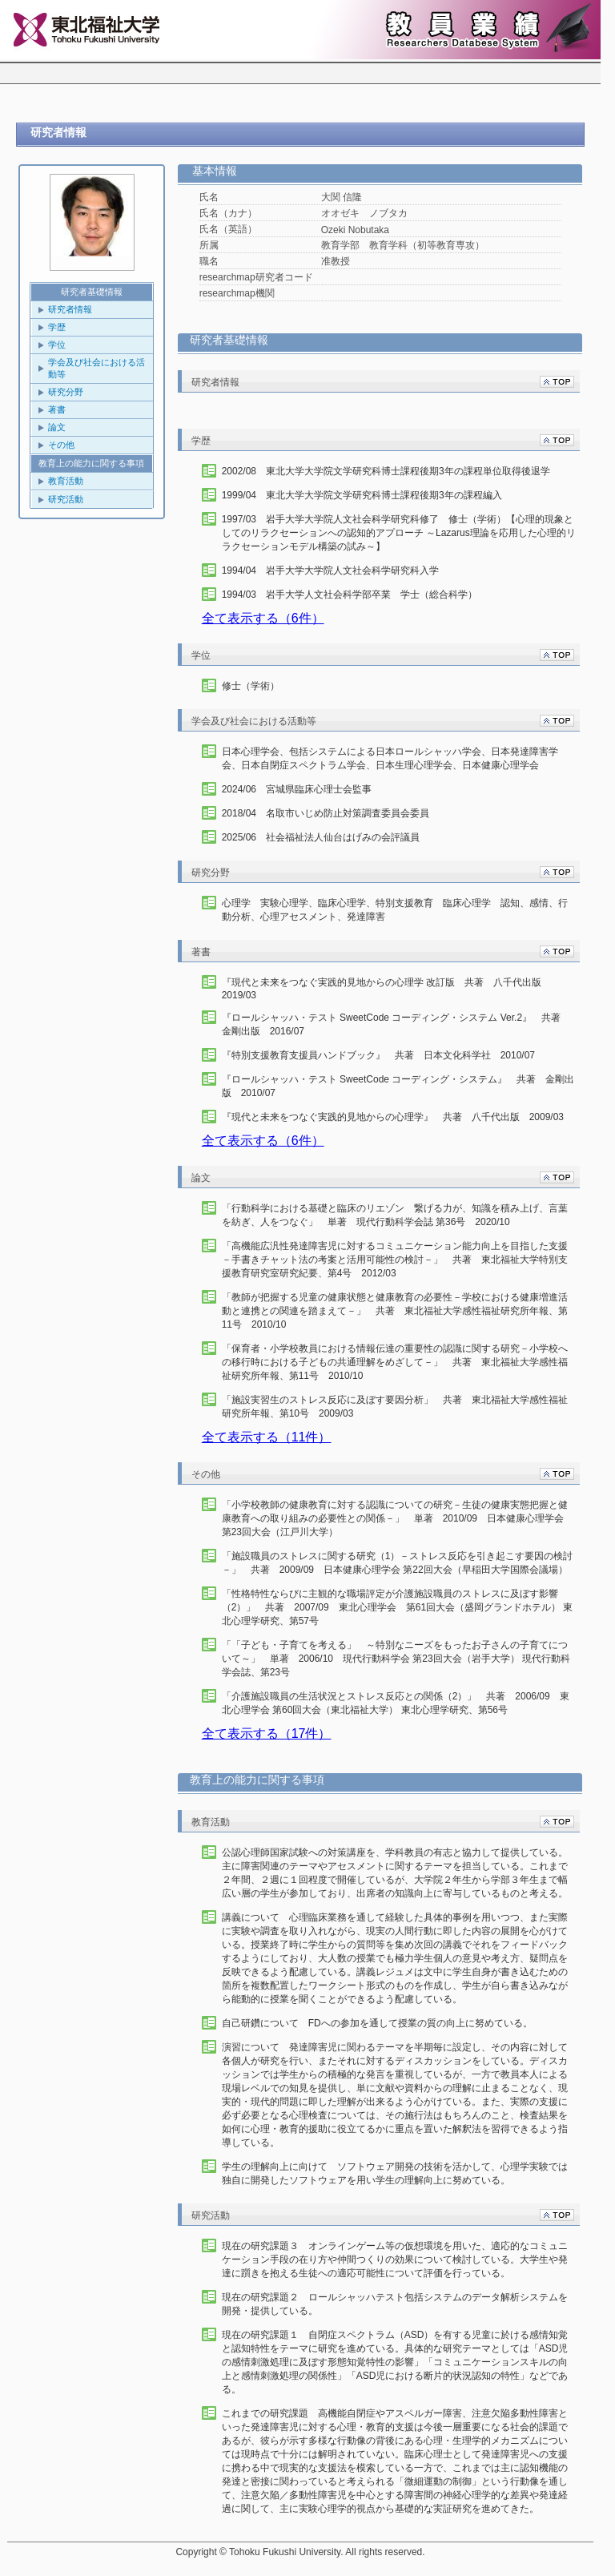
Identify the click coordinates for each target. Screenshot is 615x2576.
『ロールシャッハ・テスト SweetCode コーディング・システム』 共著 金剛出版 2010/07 (398, 1086)
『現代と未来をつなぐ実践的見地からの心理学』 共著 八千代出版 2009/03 (393, 1117)
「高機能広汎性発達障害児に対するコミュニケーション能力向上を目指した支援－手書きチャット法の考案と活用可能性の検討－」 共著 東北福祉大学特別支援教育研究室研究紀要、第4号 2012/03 (395, 1259)
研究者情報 (70, 309)
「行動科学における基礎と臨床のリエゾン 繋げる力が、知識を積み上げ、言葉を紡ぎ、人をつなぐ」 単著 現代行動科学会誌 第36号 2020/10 (395, 1215)
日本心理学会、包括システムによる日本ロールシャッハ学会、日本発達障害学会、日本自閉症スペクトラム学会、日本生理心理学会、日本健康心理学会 (390, 758)
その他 (61, 444)
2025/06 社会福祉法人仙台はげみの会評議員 (321, 837)
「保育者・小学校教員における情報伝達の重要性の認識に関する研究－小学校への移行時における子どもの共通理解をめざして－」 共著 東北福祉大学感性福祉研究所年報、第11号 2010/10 (395, 1362)
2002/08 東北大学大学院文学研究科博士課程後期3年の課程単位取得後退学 (386, 471)
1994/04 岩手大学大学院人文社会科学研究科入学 (330, 570)
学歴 (57, 327)
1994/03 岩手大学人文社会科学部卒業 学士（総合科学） (349, 594)
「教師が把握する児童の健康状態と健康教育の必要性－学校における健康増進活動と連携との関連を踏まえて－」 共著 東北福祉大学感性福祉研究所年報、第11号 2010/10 (395, 1311)
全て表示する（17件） (267, 1733)
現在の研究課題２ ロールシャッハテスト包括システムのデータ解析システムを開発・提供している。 (395, 2304)
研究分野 (65, 392)
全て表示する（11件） (267, 1437)
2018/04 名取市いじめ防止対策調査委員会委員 (325, 813)
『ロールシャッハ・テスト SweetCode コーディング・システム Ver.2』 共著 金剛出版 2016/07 (396, 1024)
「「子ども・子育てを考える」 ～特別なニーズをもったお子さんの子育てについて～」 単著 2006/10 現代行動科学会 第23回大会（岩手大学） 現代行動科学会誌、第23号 (396, 1658)
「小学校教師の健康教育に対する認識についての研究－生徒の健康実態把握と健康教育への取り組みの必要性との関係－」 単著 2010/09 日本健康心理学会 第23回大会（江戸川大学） (397, 1518)
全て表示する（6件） (263, 618)
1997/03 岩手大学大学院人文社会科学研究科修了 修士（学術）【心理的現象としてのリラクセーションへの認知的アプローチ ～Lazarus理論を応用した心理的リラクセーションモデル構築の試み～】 (399, 533)
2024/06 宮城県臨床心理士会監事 (297, 789)
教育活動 (65, 481)
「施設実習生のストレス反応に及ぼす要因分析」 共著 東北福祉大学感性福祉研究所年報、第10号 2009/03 (395, 1406)
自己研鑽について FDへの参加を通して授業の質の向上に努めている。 (377, 2023)
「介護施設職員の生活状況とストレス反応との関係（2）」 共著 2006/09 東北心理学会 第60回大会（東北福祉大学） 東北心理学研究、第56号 (395, 1703)
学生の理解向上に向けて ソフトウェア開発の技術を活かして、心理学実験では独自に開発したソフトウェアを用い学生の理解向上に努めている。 (395, 2173)
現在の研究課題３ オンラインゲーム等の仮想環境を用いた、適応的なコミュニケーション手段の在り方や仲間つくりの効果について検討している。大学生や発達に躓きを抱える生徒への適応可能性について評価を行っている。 (395, 2259)
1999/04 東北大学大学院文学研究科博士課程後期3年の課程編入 (362, 495)
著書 (57, 409)
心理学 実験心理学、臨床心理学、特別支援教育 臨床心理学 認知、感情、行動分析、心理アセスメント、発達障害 (395, 909)
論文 (57, 427)
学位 (57, 344)
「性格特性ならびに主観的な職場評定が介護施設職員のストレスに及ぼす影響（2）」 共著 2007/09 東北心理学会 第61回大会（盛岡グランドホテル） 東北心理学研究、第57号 (397, 1607)
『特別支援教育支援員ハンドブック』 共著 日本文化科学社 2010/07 (378, 1055)
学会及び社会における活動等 (96, 368)
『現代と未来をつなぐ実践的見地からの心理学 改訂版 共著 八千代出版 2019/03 (386, 989)
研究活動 (65, 499)
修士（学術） (250, 685)
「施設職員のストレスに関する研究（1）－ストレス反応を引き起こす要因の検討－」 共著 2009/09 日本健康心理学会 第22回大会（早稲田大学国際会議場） (397, 1562)
